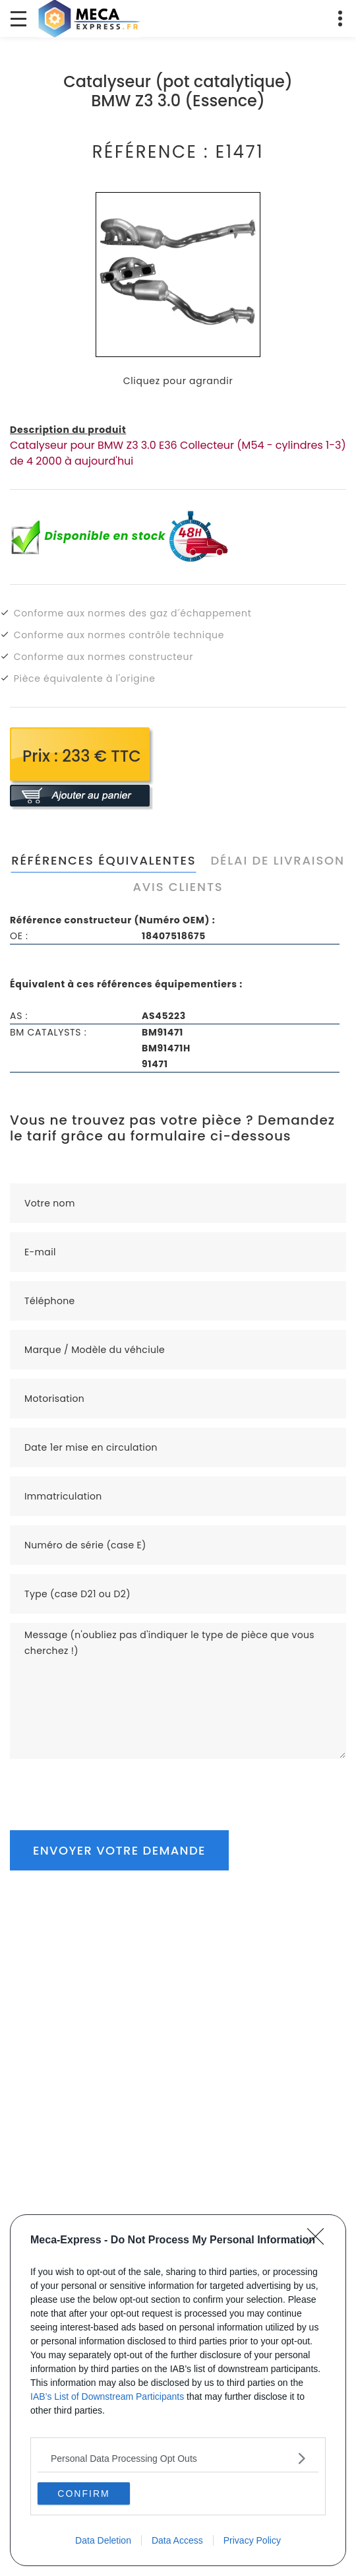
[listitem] (178, 2458)
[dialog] (178, 2390)
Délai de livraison (277, 860)
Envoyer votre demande (119, 1850)
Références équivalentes (103, 860)
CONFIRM (83, 2493)
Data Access (177, 2540)
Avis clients (178, 886)
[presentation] (110, 1784)
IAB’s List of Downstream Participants (107, 2396)
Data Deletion (103, 2540)
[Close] (319, 2240)
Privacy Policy (252, 2540)
